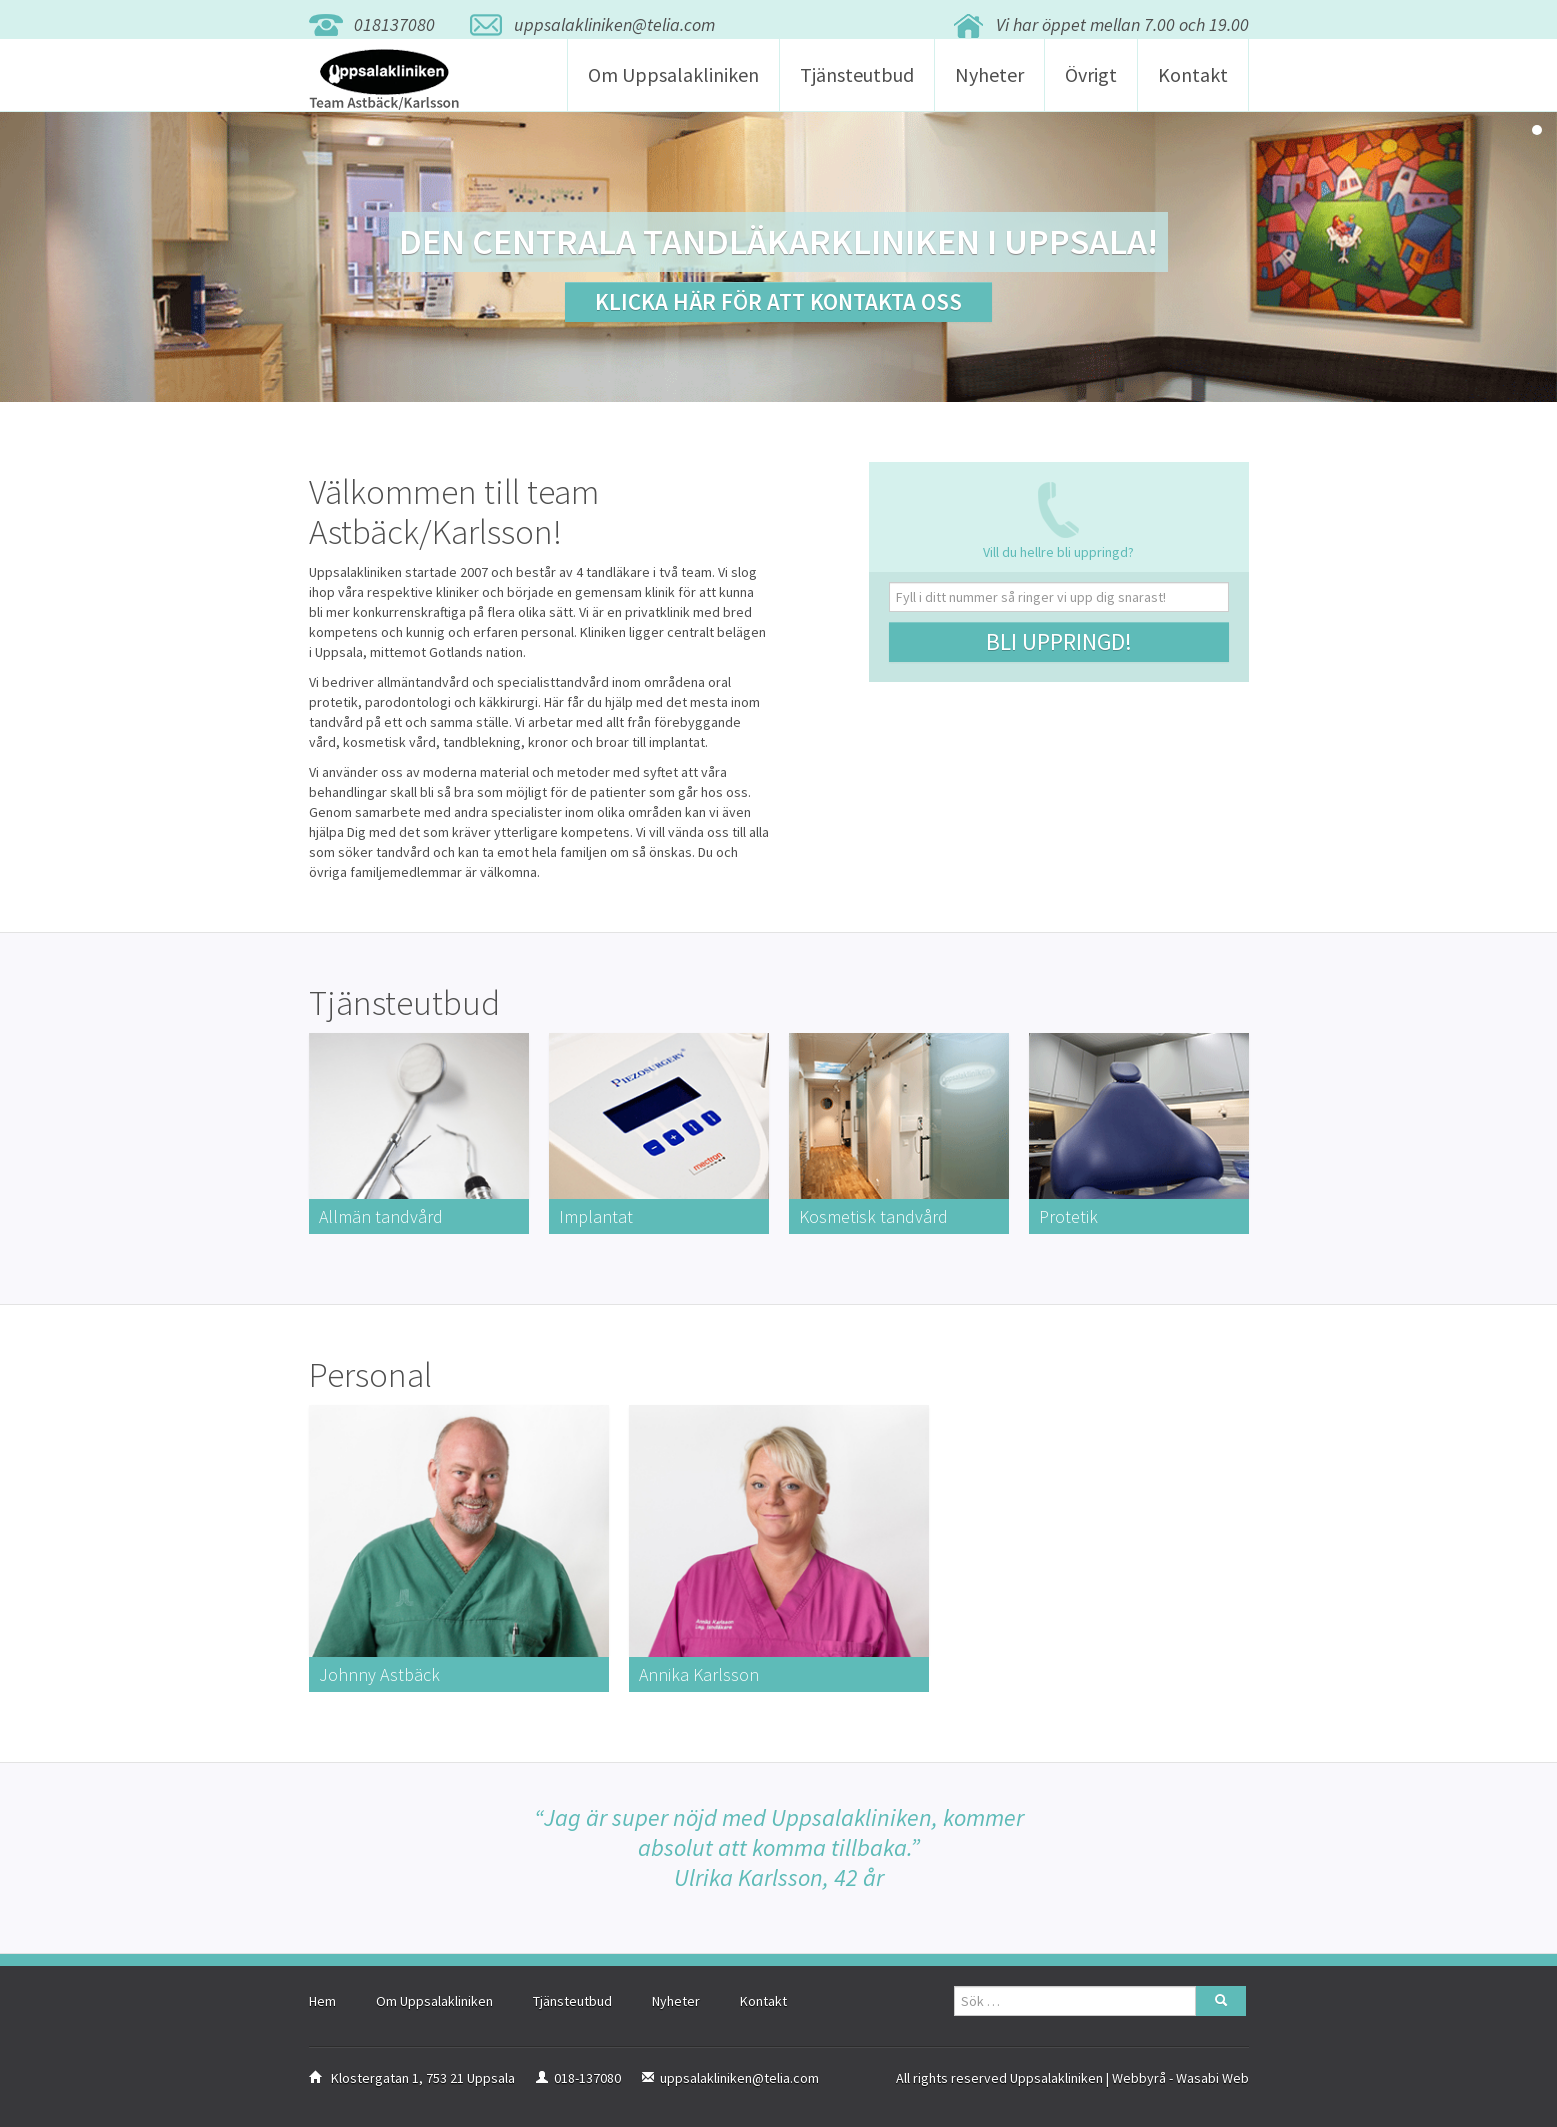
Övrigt (1091, 85)
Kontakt (1193, 85)
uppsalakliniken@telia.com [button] (614, 24)
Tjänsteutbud (857, 85)
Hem (322, 2010)
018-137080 (587, 2087)
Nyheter (989, 85)
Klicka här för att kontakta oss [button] (778, 301)
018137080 (394, 24)
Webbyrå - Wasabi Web (1180, 2087)
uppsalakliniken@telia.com (739, 2087)
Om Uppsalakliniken (673, 85)
